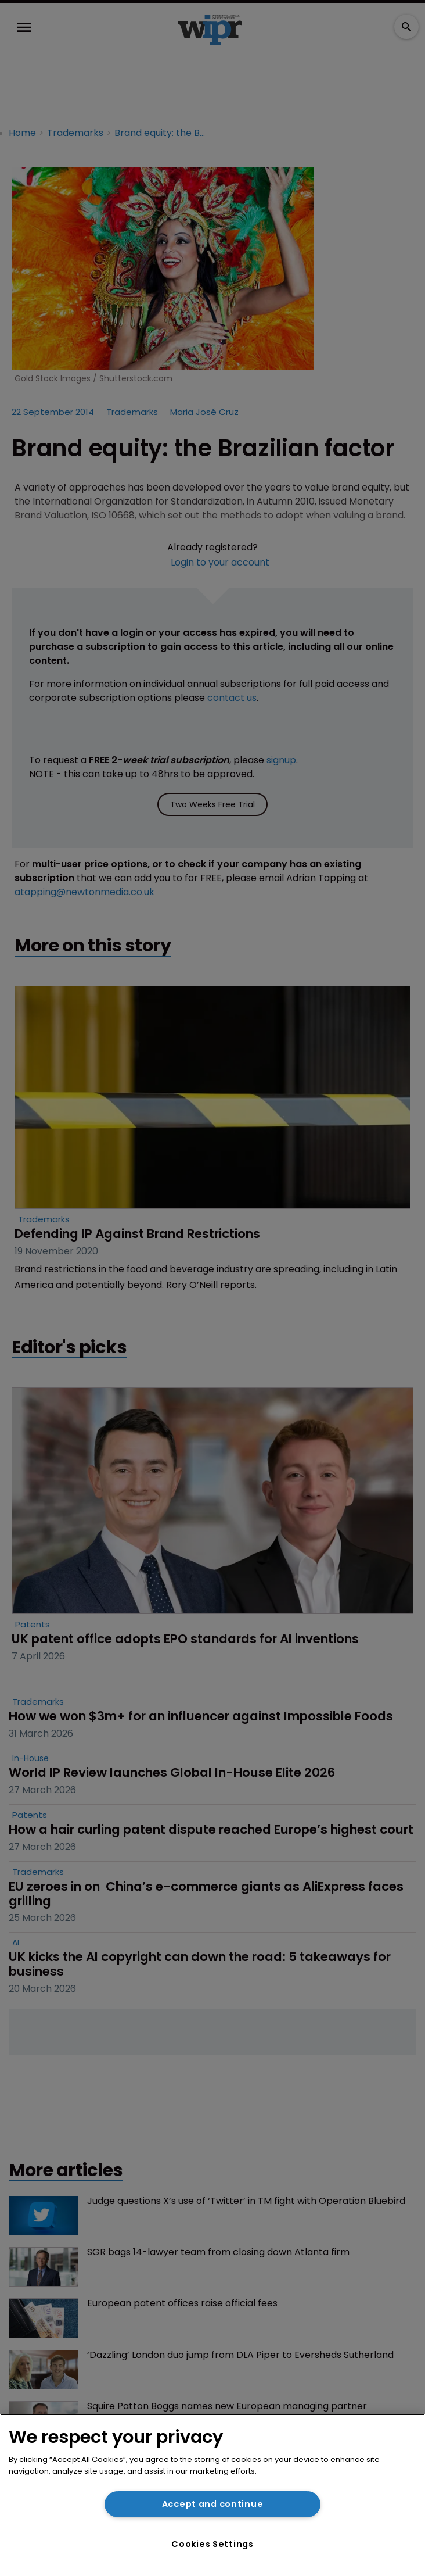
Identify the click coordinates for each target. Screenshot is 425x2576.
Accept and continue (213, 2504)
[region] (212, 2495)
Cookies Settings (212, 2544)
